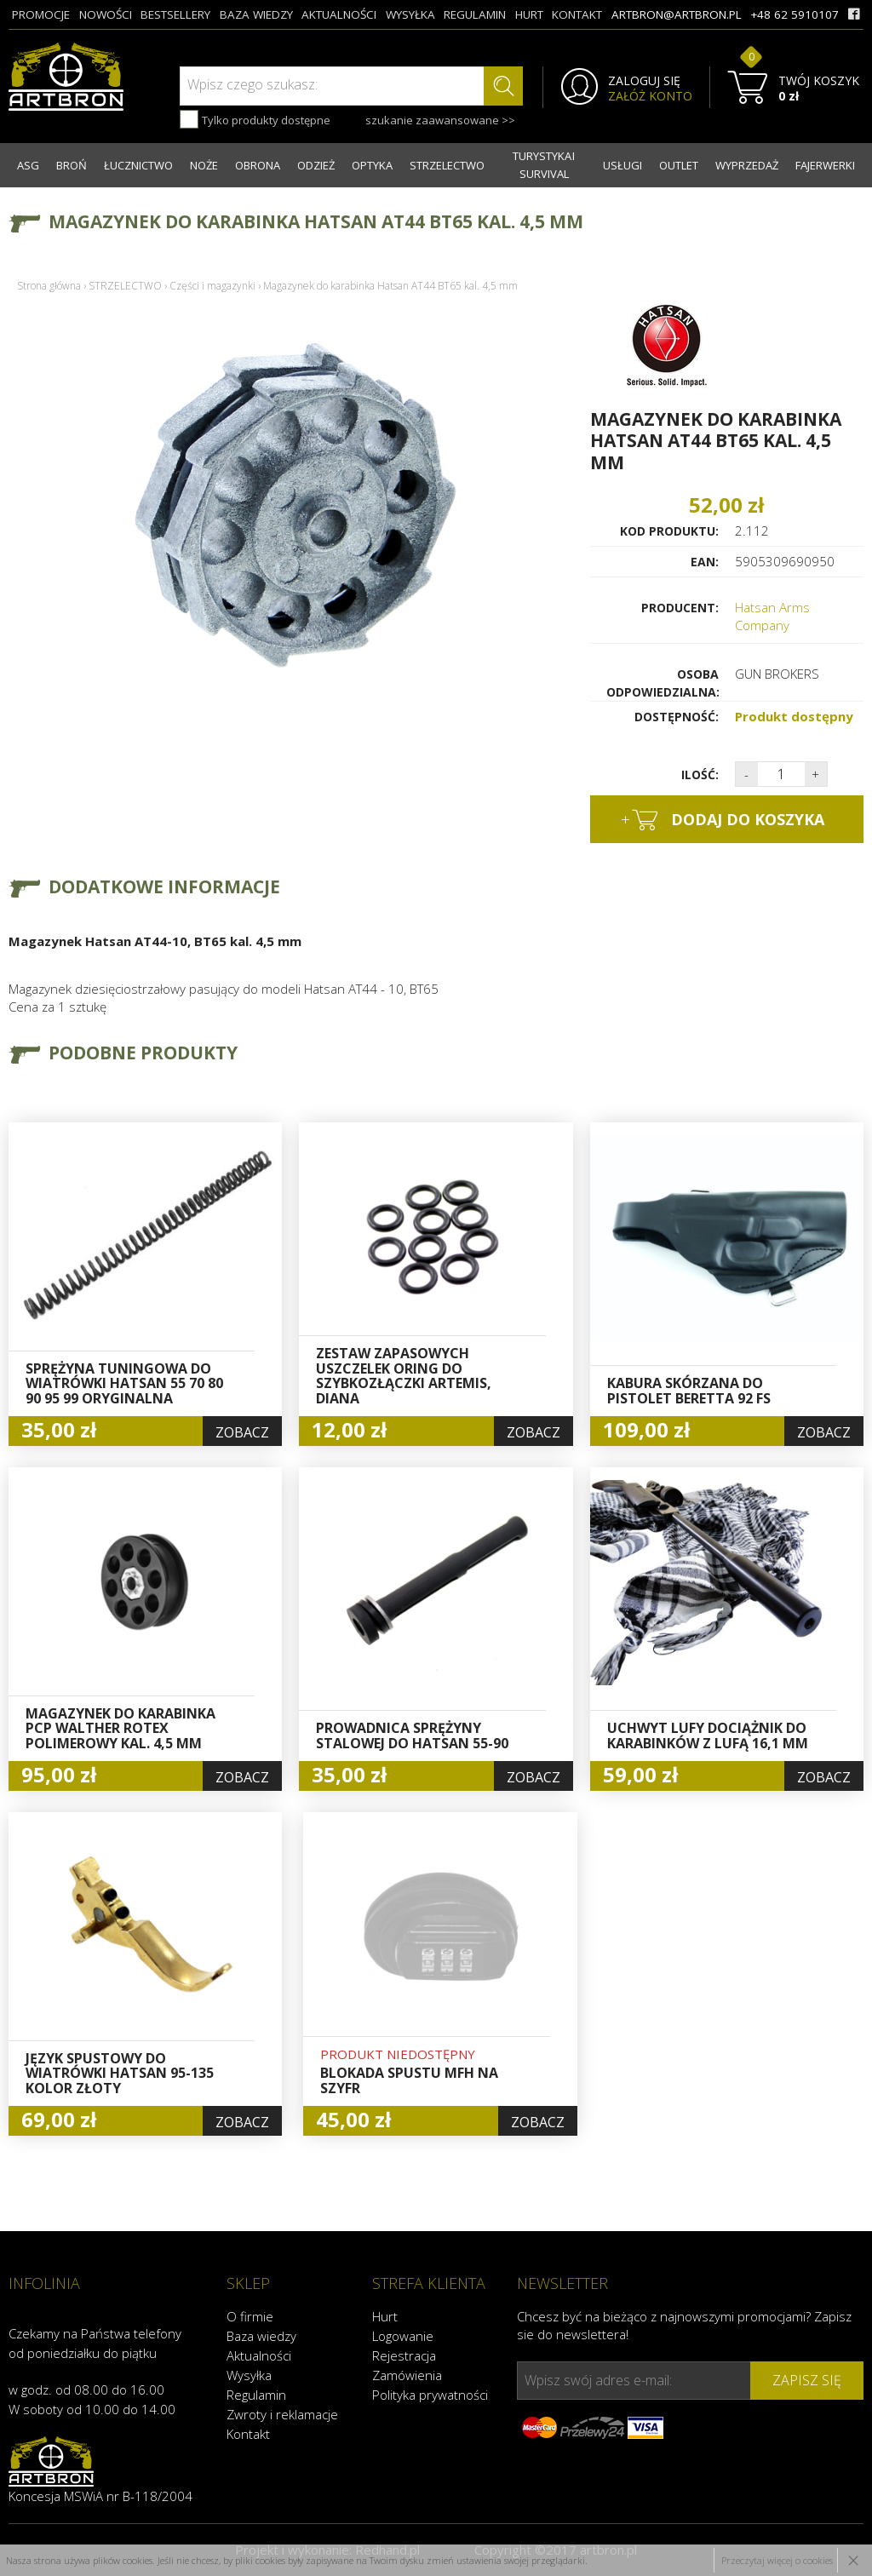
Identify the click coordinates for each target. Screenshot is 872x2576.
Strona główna (49, 285)
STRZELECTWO (447, 165)
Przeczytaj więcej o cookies (777, 2560)
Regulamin (256, 2394)
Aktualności (259, 2355)
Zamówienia (407, 2375)
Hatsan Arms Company (772, 616)
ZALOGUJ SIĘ (644, 81)
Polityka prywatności (430, 2394)
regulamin (475, 14)
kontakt (577, 14)
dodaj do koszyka (722, 820)
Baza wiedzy (261, 2335)
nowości (105, 14)
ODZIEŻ (316, 165)
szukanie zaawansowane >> (440, 120)
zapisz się (806, 2380)
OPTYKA (372, 165)
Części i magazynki (212, 285)
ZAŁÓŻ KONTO (650, 96)
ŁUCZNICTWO (138, 165)
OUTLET (678, 165)
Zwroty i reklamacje (282, 2414)
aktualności (338, 14)
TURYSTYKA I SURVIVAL (544, 164)
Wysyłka (249, 2375)
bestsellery (175, 14)
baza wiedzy (256, 14)
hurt (529, 14)
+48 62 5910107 (794, 14)
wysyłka (410, 14)
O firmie (250, 2316)
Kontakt (248, 2433)
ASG (28, 165)
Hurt (385, 2316)
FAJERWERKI (825, 165)
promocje (41, 14)
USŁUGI (622, 165)
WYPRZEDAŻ (746, 165)
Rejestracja (404, 2355)
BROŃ (71, 165)
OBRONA (257, 165)
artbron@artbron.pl (676, 14)
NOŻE (204, 165)
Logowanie (402, 2335)
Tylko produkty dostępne (255, 119)
